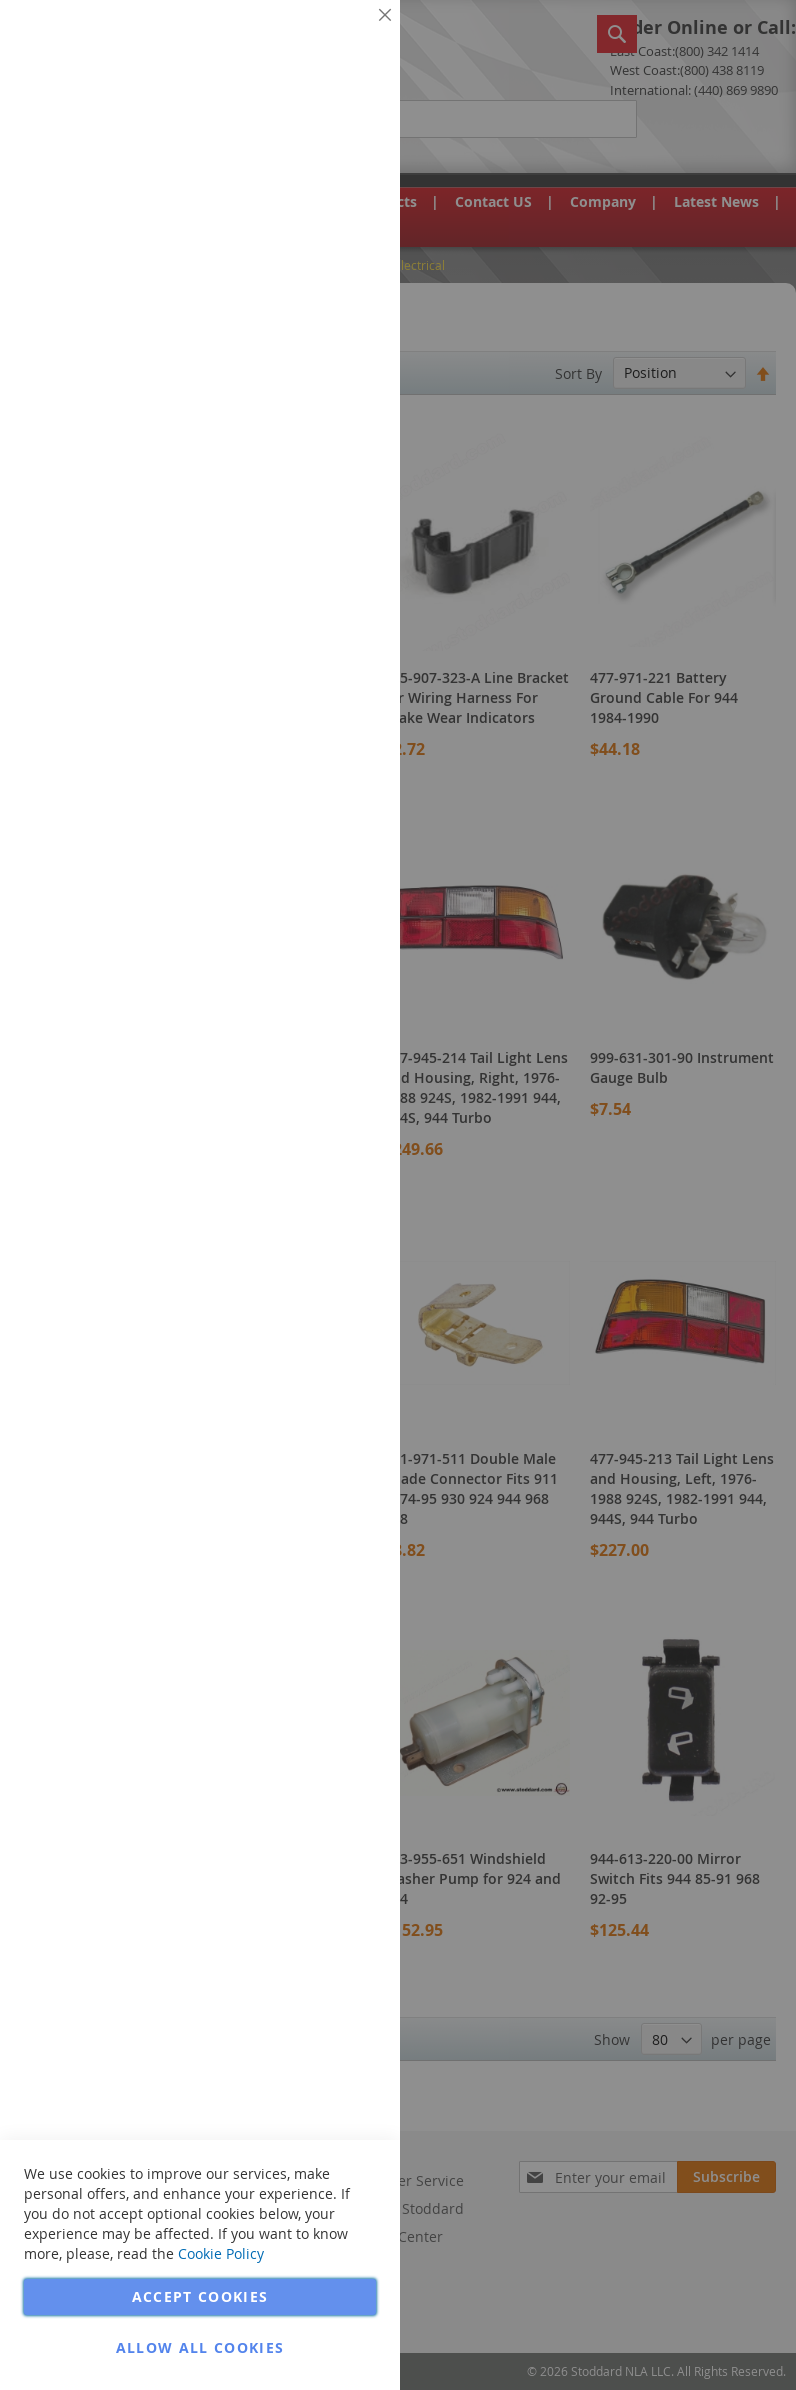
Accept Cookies (200, 2296)
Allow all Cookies (200, 2347)
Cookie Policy (221, 2253)
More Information (318, 154)
